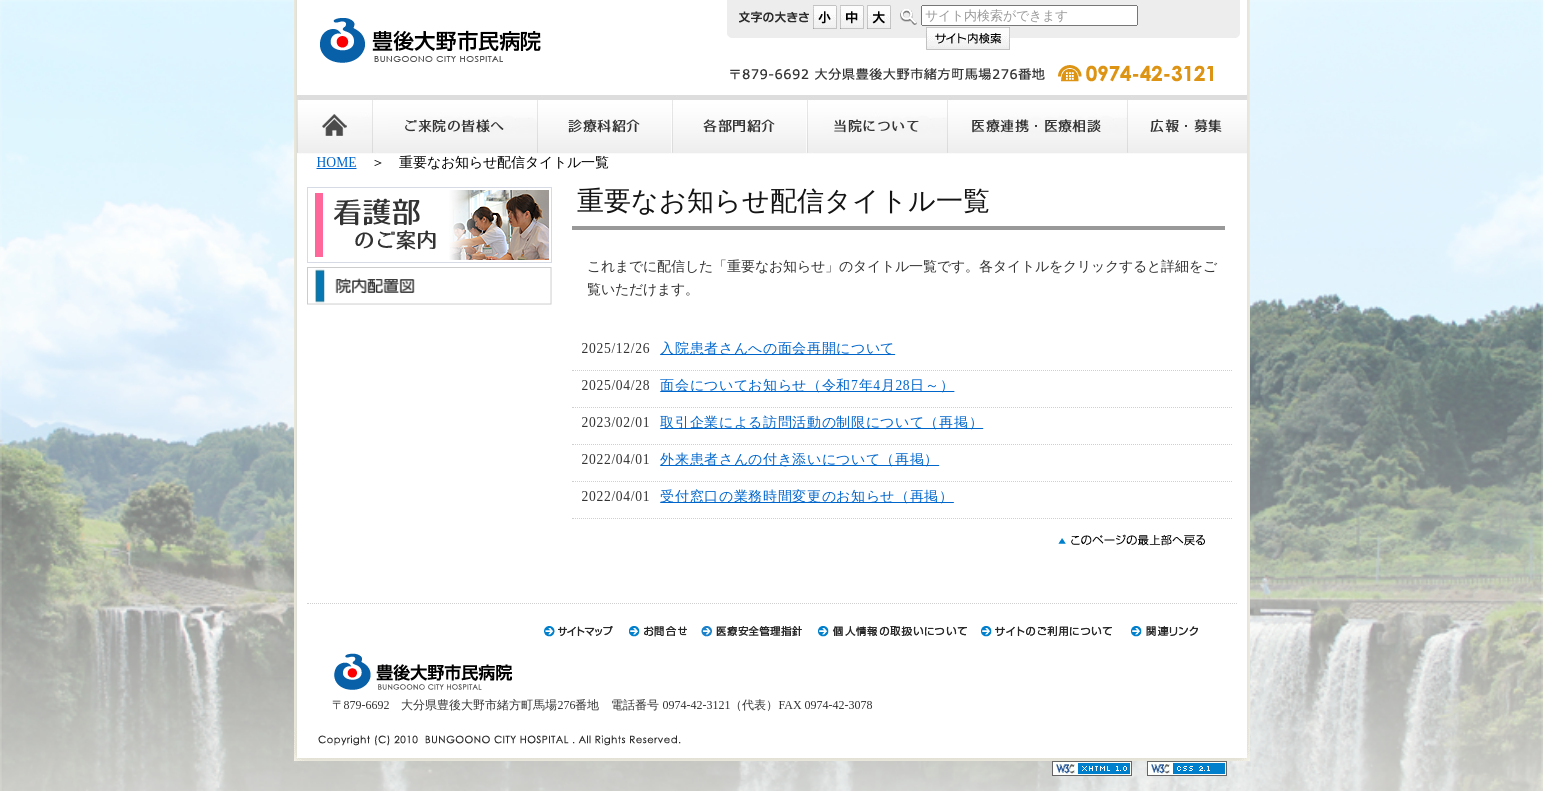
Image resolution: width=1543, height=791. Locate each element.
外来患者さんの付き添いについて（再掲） (799, 459)
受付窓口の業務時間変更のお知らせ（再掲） (807, 496)
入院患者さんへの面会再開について (777, 348)
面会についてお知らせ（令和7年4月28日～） (807, 385)
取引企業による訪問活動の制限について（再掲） (821, 422)
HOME (337, 162)
